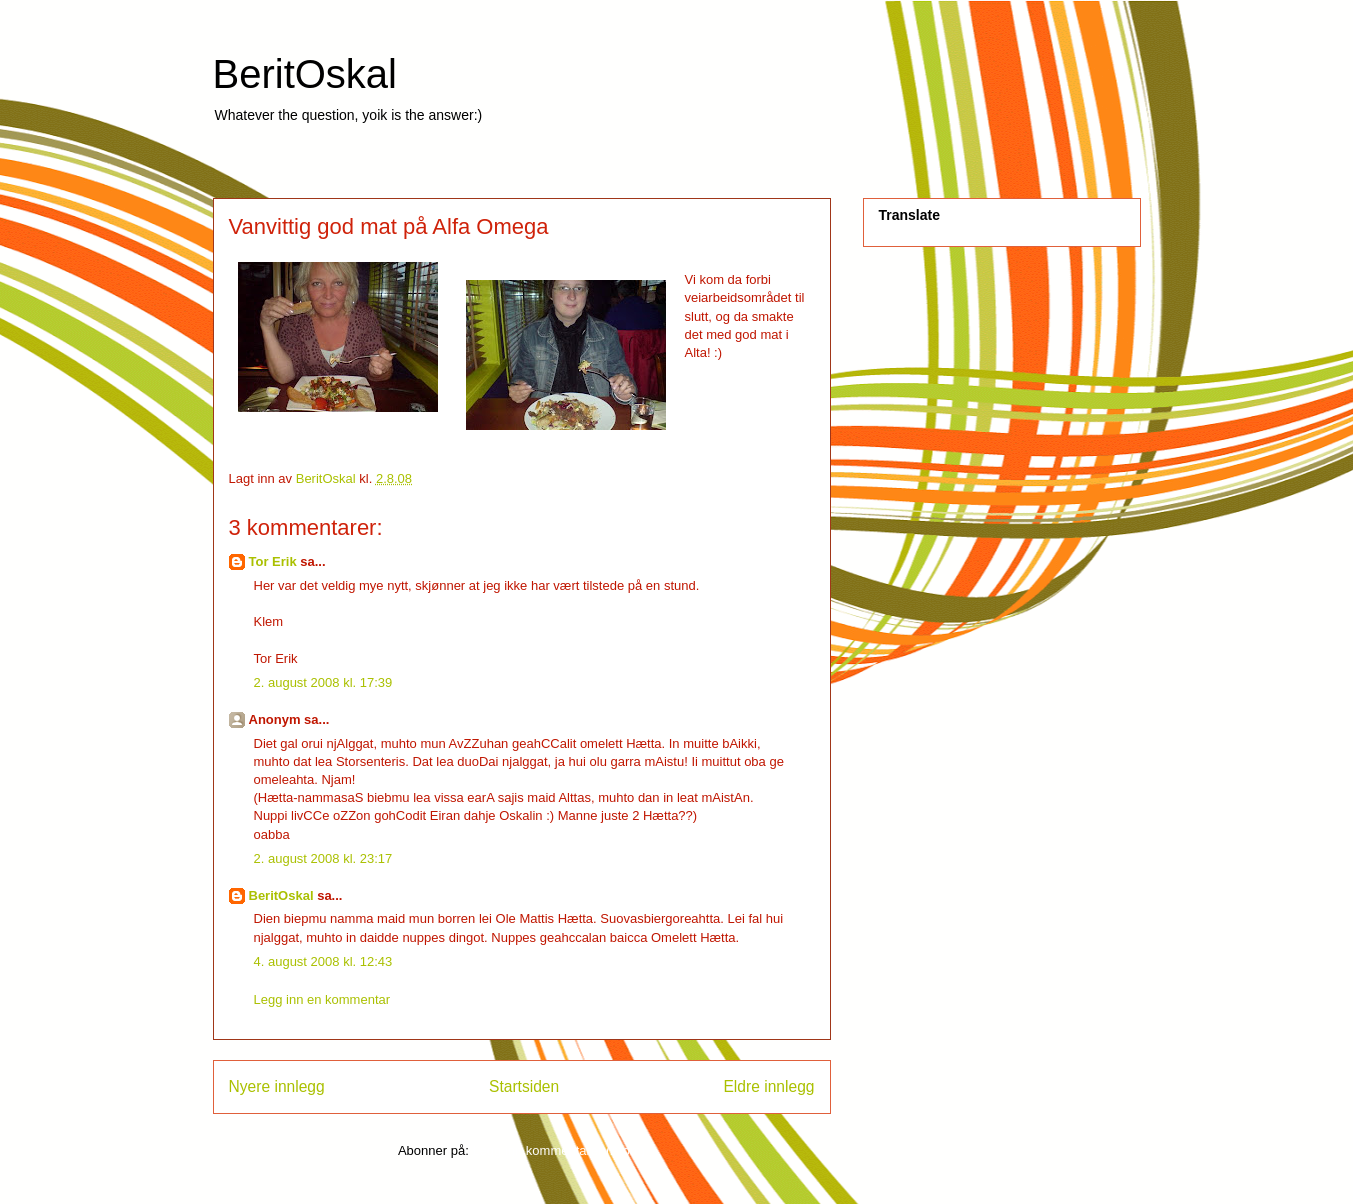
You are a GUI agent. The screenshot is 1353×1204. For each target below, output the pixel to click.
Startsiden (524, 1086)
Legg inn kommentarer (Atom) (558, 1150)
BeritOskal (305, 74)
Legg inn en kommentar (322, 999)
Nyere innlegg (277, 1086)
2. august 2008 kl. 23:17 (323, 858)
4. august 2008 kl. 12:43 (323, 961)
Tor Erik (273, 561)
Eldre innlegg (768, 1086)
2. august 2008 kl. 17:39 (323, 682)
